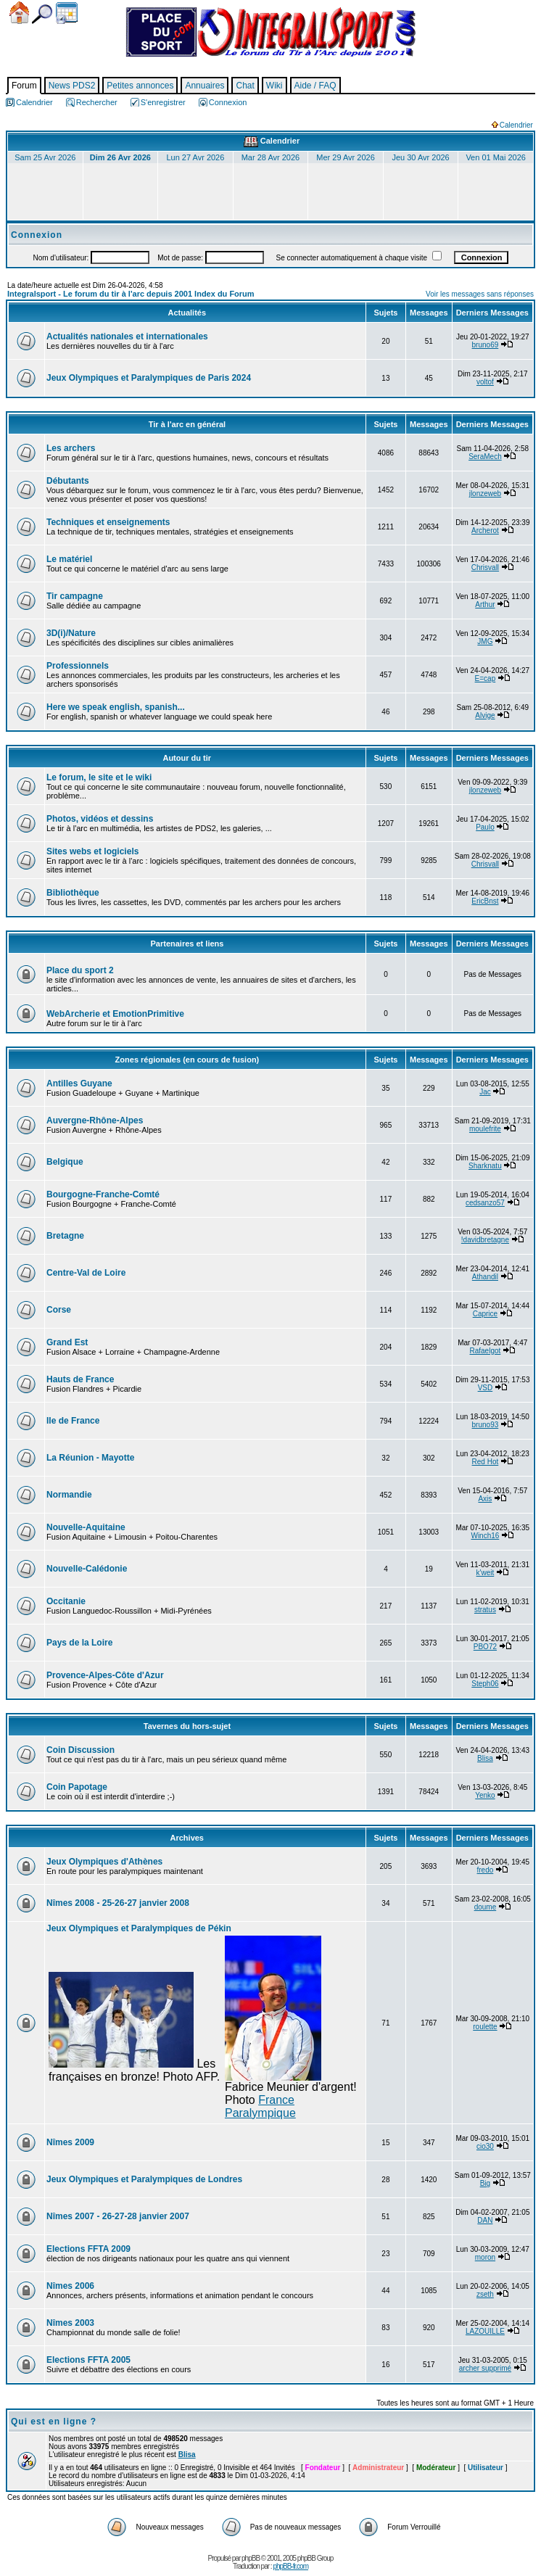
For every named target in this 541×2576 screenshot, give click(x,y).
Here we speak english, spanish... (115, 707)
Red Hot (485, 1462)
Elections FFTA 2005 (88, 2360)
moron (485, 2257)
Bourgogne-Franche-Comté (103, 1194)
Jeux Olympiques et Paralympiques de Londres (144, 2179)
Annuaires (204, 85)
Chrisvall (485, 567)
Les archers (70, 448)
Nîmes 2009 (70, 2142)
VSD (485, 1388)
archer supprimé (485, 2368)
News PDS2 (72, 85)
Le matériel (69, 559)
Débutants (67, 481)
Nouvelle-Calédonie (86, 1569)
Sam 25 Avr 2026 (45, 157)
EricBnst (484, 901)
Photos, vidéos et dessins (99, 819)
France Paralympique (260, 2106)
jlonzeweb (485, 494)
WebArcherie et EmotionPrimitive (115, 1014)
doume (485, 1907)
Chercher (42, 14)
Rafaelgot (485, 1351)
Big (485, 2183)
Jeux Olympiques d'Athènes (104, 1862)
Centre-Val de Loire (85, 1273)
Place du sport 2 (80, 970)
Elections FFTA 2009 (88, 2249)
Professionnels (77, 666)
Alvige (485, 715)
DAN (484, 2220)
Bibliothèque (72, 893)
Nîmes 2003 (70, 2323)
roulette (485, 2027)
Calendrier (67, 13)
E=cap (485, 678)
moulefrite (485, 1129)
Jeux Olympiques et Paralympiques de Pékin (138, 1928)
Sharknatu (485, 1166)
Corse (58, 1310)
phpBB (250, 2558)
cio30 (485, 2146)
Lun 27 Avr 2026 (195, 157)
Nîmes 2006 (70, 2286)
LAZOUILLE (485, 2331)
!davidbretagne (485, 1240)
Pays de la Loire (79, 1643)
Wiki (274, 85)
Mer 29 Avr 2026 (345, 157)
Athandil (485, 1277)
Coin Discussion (80, 1750)
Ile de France (72, 1421)
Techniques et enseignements (108, 522)
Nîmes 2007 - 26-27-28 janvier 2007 (117, 2216)
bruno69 (485, 345)
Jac (485, 1092)
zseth (485, 2294)
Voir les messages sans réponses (480, 294)
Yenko (485, 1795)
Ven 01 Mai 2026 (496, 157)
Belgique (64, 1162)
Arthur (485, 604)
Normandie (69, 1495)
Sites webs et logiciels (92, 851)
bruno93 (485, 1425)
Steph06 (484, 1684)
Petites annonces (140, 85)
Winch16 (485, 1536)
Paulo (485, 827)
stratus (485, 1610)
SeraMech (485, 457)
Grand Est (67, 1342)
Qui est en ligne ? (53, 2421)
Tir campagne (74, 596)
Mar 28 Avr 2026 (270, 157)
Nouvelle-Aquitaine (85, 1527)
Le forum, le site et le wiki (99, 777)
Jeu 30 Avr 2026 (420, 157)
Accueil (19, 12)
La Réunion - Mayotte (90, 1458)
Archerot (485, 530)
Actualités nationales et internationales (127, 336)
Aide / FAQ (315, 85)
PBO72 (485, 1647)
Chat (245, 85)
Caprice (485, 1314)
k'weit (485, 1573)
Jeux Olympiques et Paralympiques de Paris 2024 (148, 378)
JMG (484, 641)
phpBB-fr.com (290, 2566)
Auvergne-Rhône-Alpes (94, 1120)
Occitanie (66, 1601)
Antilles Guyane (79, 1083)
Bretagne (65, 1236)
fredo (485, 1870)
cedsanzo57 (485, 1203)
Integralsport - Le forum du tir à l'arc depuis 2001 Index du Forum (131, 293)
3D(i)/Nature (71, 633)
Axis (485, 1499)
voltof (485, 382)
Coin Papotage (76, 1787)
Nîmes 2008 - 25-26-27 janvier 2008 (117, 1903)
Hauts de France (80, 1379)
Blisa (485, 1758)
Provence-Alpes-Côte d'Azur (105, 1675)
